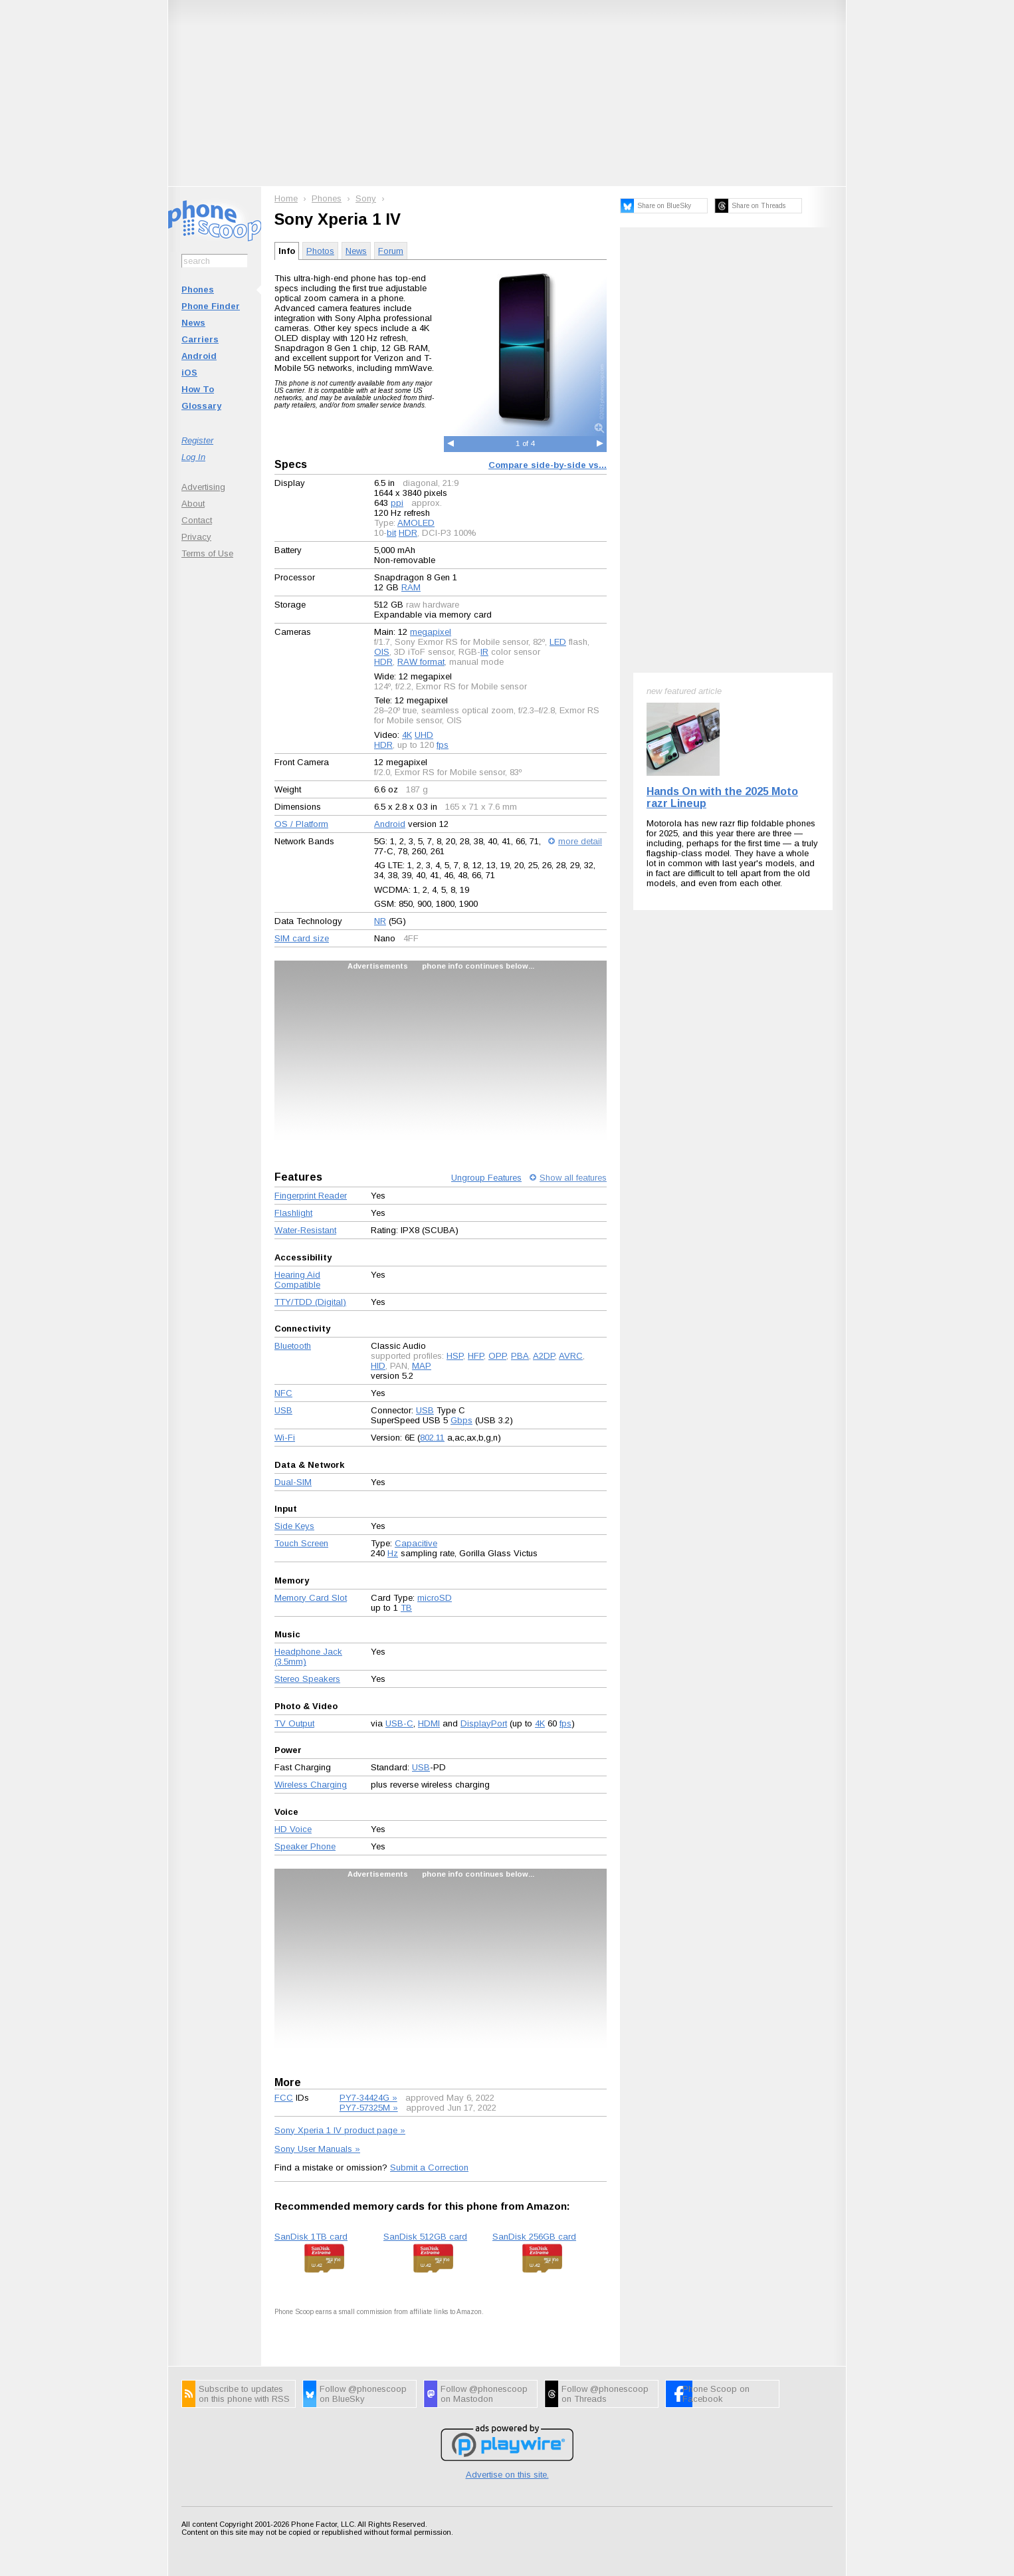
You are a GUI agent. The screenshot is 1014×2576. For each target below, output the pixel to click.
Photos (320, 251)
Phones (197, 289)
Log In (193, 457)
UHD (424, 735)
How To (197, 389)
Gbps (461, 1420)
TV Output (294, 1723)
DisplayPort (483, 1723)
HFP (476, 1356)
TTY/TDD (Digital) (310, 1302)
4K (407, 735)
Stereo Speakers (307, 1679)
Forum (390, 251)
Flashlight (293, 1213)
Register (197, 440)
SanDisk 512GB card (425, 2237)
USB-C (399, 1723)
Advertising (203, 487)
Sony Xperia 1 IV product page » (339, 2130)
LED (558, 642)
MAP (421, 1366)
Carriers (200, 339)
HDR (408, 533)
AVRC (571, 1356)
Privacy (196, 537)
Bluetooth (292, 1346)
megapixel (430, 632)
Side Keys (294, 1526)
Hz (392, 1553)
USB (283, 1410)
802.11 (432, 1438)
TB (406, 1608)
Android (199, 356)
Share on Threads (758, 205)
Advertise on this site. (507, 2475)
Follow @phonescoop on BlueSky (363, 2394)
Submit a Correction (429, 2167)
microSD (434, 1598)
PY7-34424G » (368, 2098)
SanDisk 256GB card (534, 2237)
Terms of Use (207, 553)
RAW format (421, 662)
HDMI (429, 1723)
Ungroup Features (486, 1178)
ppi (397, 503)
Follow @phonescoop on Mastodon (484, 2394)
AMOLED (416, 523)
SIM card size (301, 938)
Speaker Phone (305, 1846)
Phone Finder (210, 306)
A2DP (544, 1356)
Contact (196, 520)
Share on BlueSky (664, 205)
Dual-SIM (293, 1482)
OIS (381, 652)
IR (484, 652)
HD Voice (293, 1829)
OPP (497, 1356)
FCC (283, 2098)
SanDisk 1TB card (311, 2237)
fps (443, 745)
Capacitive (416, 1543)
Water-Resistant (305, 1230)
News (193, 323)
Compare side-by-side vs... (547, 465)
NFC (283, 1393)
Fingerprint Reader (310, 1196)
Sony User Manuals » (317, 2149)
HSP (455, 1356)
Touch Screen (301, 1543)
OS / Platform (301, 824)
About (193, 504)
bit (391, 533)
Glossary (201, 406)
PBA (520, 1356)
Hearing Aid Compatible (297, 1280)
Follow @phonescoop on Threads (605, 2394)
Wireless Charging (310, 1785)
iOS (189, 373)
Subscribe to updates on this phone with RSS (244, 2394)
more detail (580, 841)
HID (378, 1366)
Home (286, 198)
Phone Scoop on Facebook (716, 2394)
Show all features (573, 1178)
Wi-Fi (284, 1438)
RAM (411, 587)
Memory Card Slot (310, 1598)
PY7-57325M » (369, 2108)
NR (380, 921)
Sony (365, 198)
